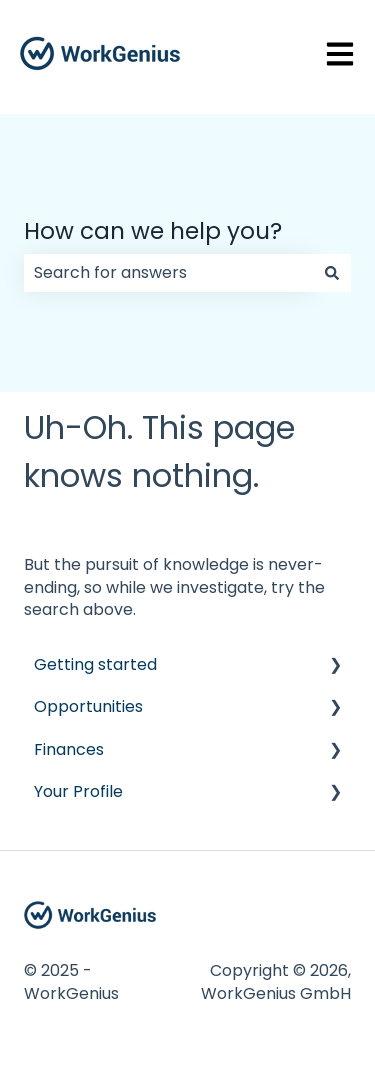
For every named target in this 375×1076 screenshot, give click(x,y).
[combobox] (168, 273)
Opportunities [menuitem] (88, 706)
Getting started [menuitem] (95, 664)
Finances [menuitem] (69, 749)
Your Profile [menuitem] (78, 791)
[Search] (332, 273)
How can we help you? (153, 231)
